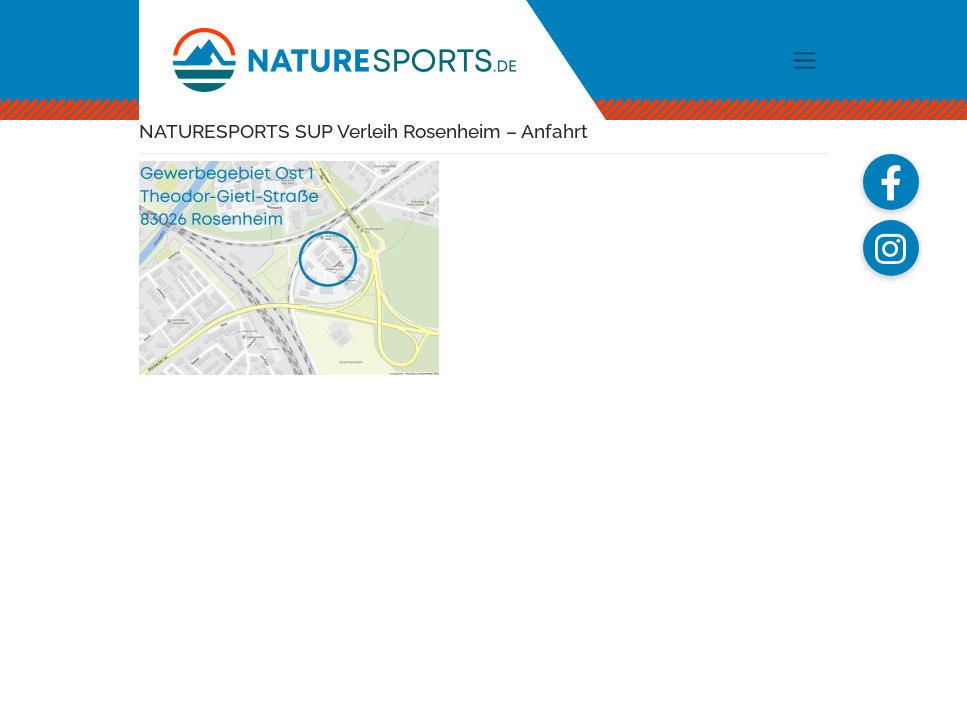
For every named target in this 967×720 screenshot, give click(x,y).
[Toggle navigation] (804, 60)
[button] (891, 182)
